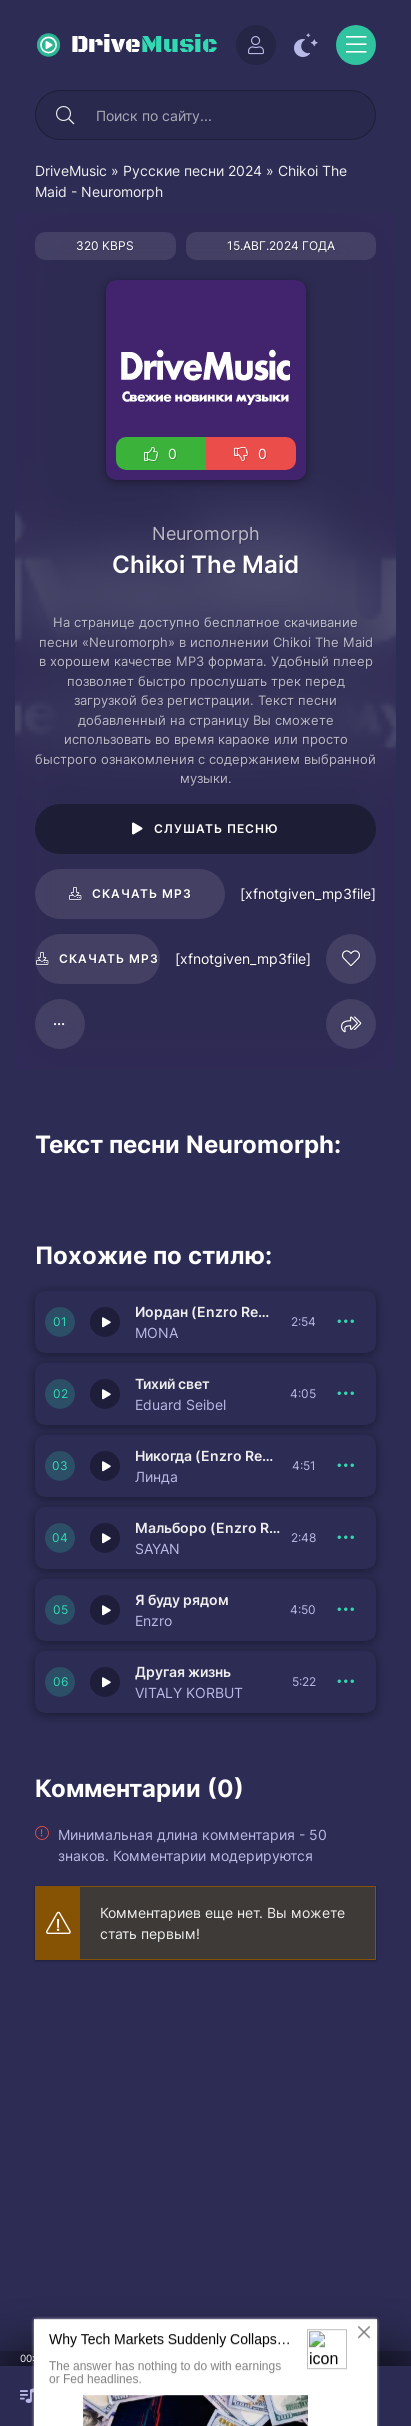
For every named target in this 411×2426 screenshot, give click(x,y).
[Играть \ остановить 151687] (105, 1538)
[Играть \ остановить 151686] (105, 1610)
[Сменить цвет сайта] (306, 45)
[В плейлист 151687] (346, 1538)
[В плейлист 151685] (346, 1682)
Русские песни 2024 (192, 170)
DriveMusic (71, 170)
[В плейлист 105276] (60, 1024)
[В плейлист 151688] (346, 1466)
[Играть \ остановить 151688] (105, 1466)
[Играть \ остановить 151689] (105, 1394)
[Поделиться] (351, 1024)
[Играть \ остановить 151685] (105, 1682)
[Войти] (256, 45)
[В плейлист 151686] (346, 1610)
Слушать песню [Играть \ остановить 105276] (216, 828)
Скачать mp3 (142, 893)
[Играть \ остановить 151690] (105, 1322)
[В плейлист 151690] (346, 1322)
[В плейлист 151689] (346, 1394)
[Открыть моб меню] (356, 45)
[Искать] (65, 115)
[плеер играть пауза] (206, 2396)
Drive (144, 45)
